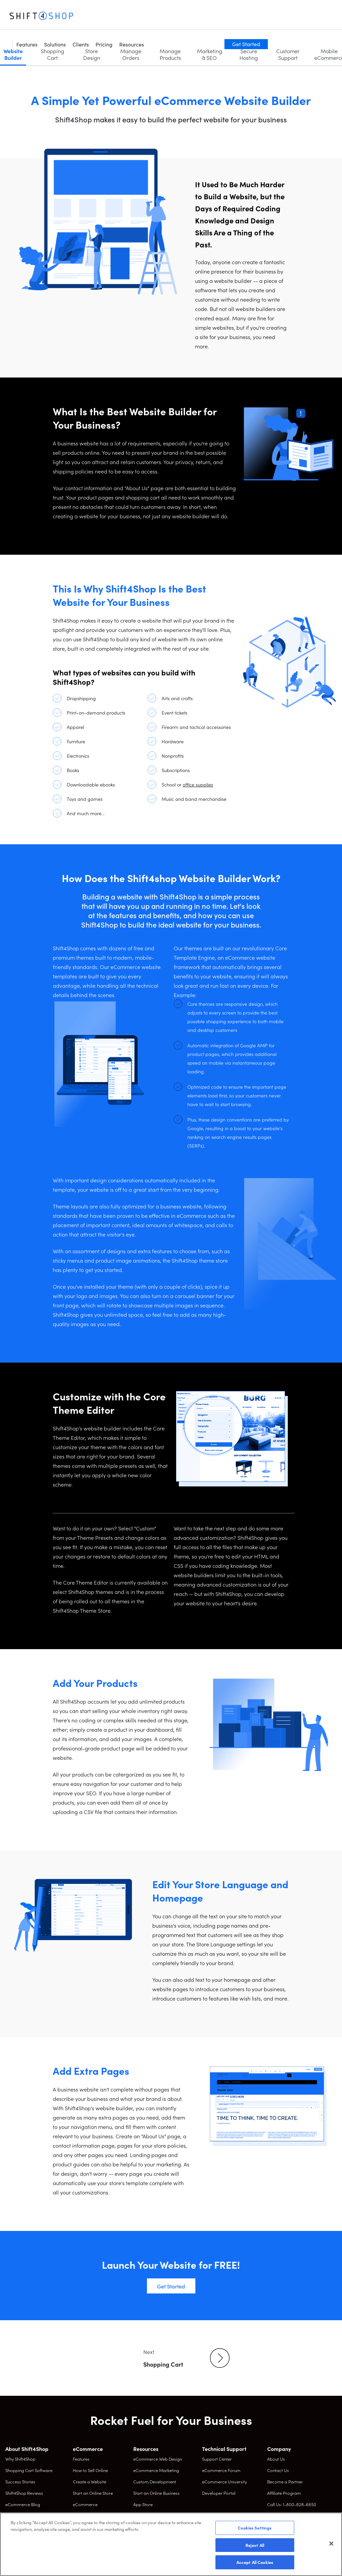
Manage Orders (130, 54)
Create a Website (89, 2481)
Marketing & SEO (209, 54)
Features (90, 16)
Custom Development (154, 2481)
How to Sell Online (90, 2470)
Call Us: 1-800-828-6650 (291, 2504)
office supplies (198, 784)
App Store (143, 2504)
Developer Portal (218, 2493)
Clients (144, 16)
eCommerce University (224, 2481)
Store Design (91, 54)
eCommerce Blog (22, 2504)
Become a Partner (285, 2481)
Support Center (217, 2459)
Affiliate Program (284, 2493)
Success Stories (20, 2481)
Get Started (310, 16)
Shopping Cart (52, 54)
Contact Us (278, 2470)
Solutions (118, 16)
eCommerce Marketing (156, 2470)
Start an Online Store (93, 2493)
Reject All (254, 2545)
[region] (171, 2544)
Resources (195, 16)
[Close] (331, 2543)
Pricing (167, 16)
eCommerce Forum (221, 2470)
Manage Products (170, 54)
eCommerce (85, 2504)
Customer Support (288, 54)
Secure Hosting (248, 54)
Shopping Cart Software (28, 2470)
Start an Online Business (156, 2493)
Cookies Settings (255, 2528)
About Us (276, 2459)
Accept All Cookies (254, 2562)
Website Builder (13, 54)
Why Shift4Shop (20, 2459)
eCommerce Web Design (157, 2459)
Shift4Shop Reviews (24, 2493)
